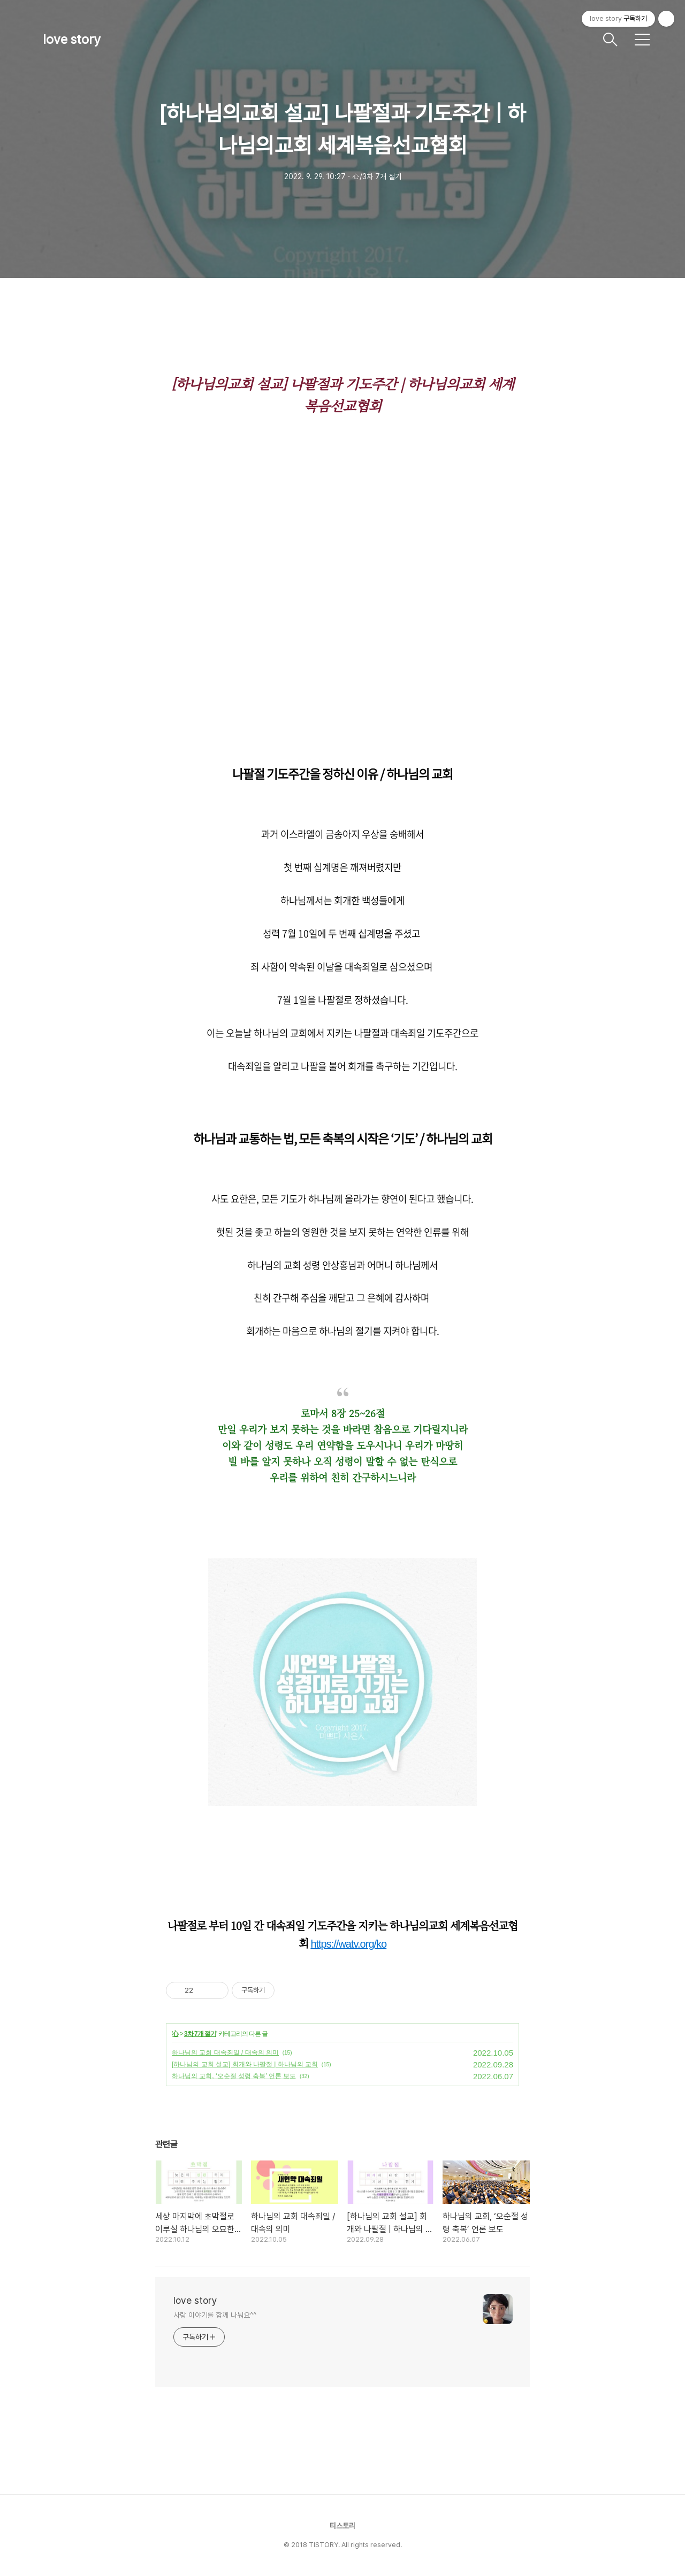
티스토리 (342, 2525)
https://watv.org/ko (348, 1944)
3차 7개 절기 (200, 2033)
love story (72, 39)
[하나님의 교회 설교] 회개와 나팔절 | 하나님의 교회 (245, 2064)
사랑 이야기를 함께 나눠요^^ (214, 2315)
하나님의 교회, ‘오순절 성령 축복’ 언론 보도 (234, 2076)
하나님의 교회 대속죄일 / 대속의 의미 (225, 2052)
